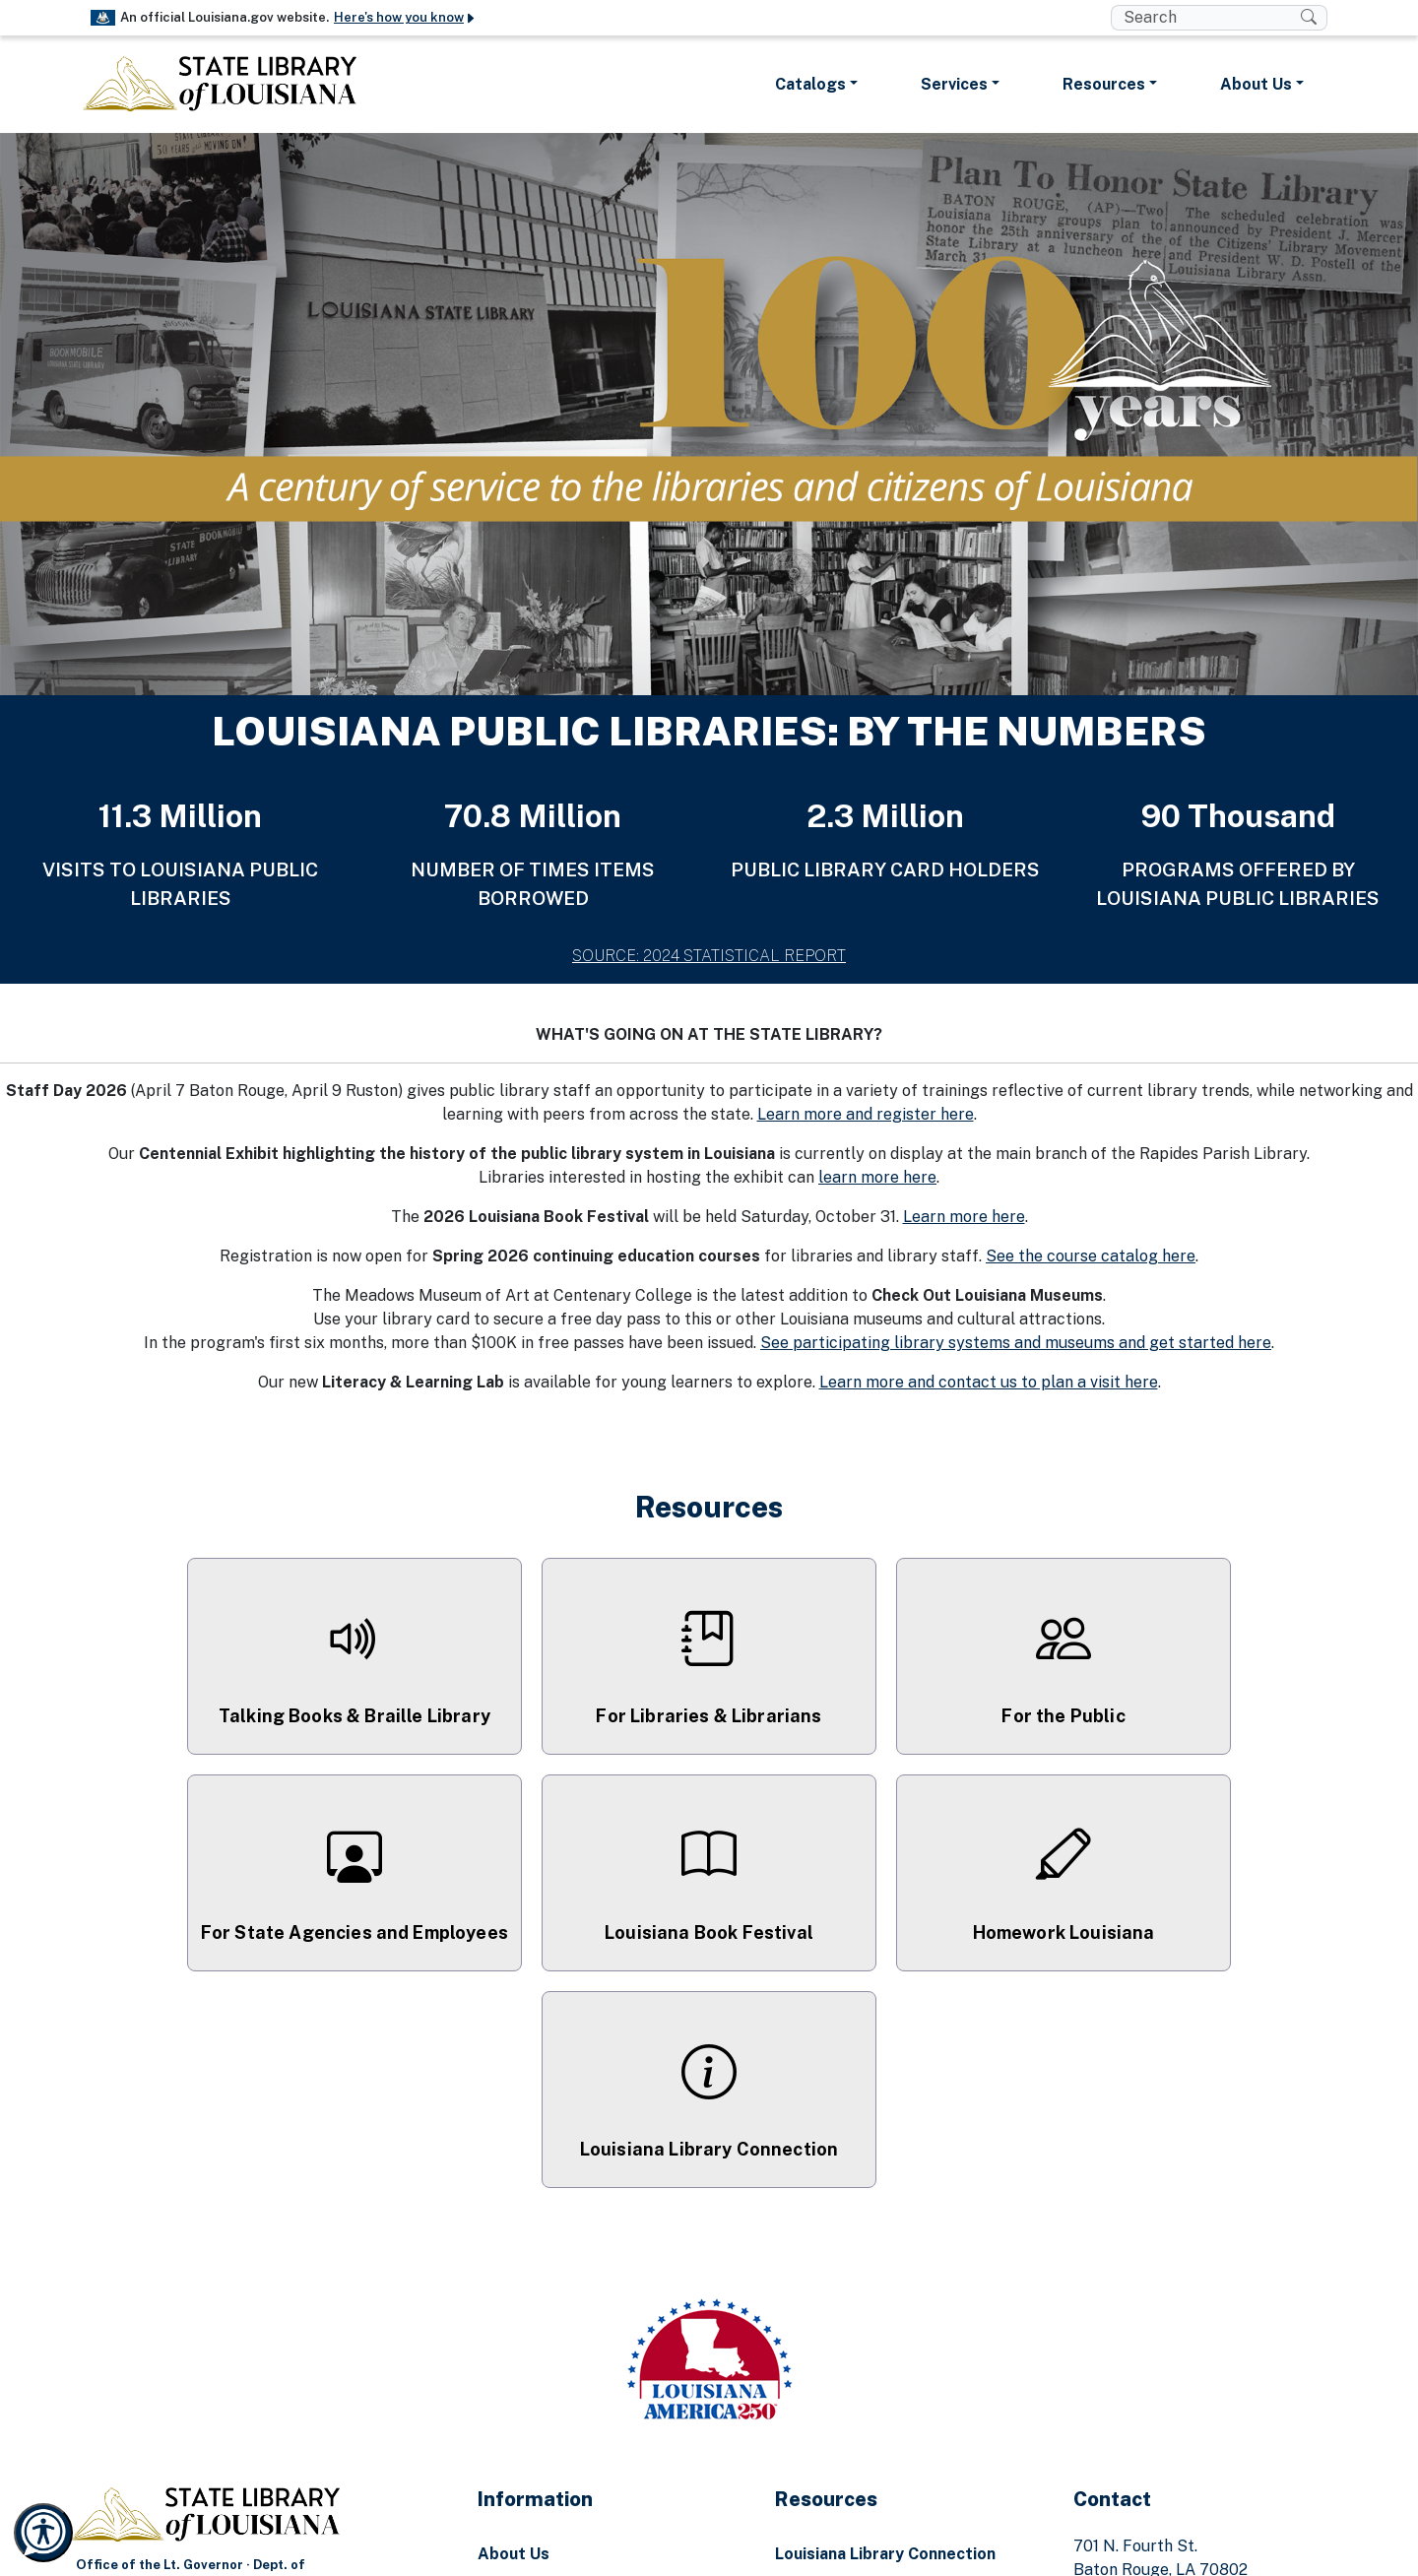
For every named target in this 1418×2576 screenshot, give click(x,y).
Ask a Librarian (831, 2376)
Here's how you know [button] (405, 17)
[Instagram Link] (709, 2553)
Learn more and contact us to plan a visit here (988, 1382)
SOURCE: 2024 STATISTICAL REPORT (709, 955)
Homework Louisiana (854, 2416)
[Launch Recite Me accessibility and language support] (43, 2532)
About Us (513, 2337)
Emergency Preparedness (578, 2376)
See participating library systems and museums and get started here (1015, 1342)
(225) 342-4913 (1183, 2376)
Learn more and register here (865, 1114)
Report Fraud (529, 2416)
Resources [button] (1104, 84)
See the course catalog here (1090, 1256)
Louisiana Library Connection (885, 2337)
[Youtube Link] (744, 2553)
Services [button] (954, 84)
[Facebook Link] (673, 2553)
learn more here (877, 1177)
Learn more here (964, 1216)
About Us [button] (1256, 84)
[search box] (1206, 18)
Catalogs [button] (810, 84)
